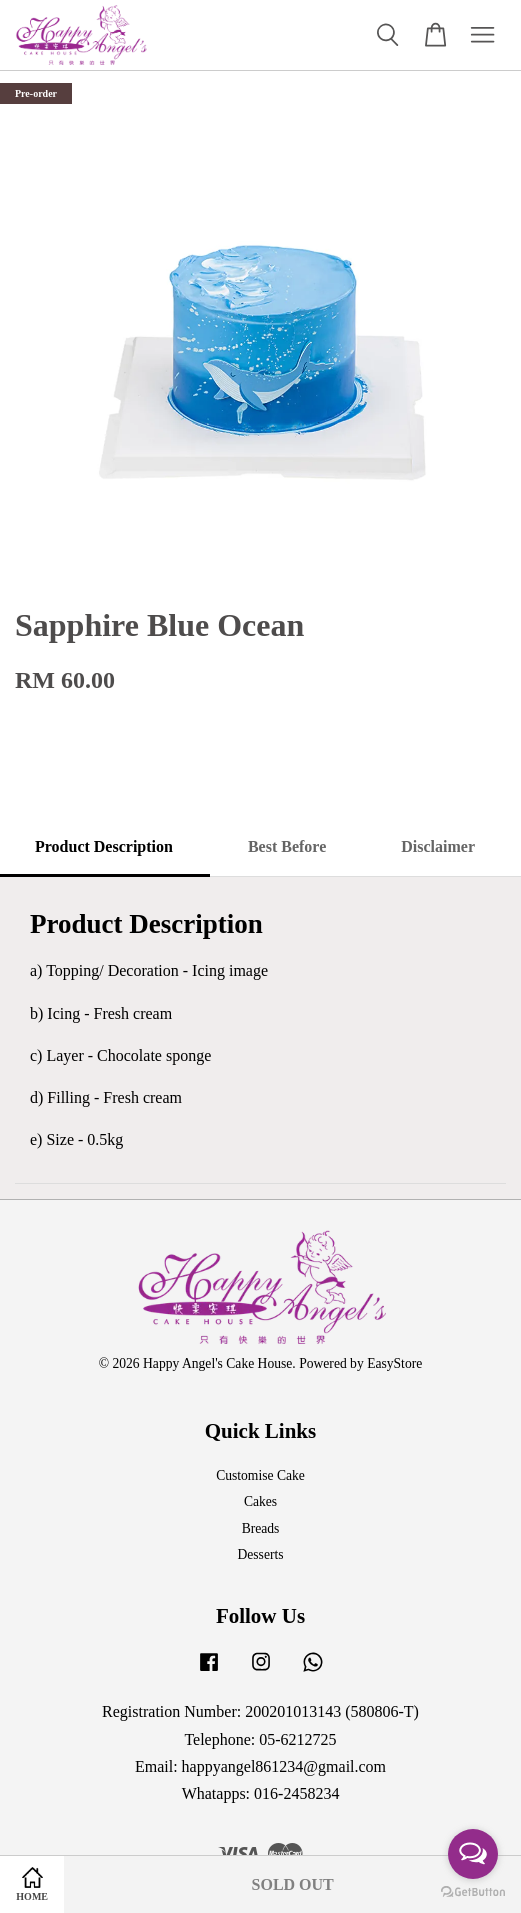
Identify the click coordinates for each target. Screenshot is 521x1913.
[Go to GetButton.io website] (473, 1892)
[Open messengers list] (473, 1854)
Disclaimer (438, 846)
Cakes (260, 1501)
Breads (261, 1528)
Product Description (104, 846)
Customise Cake (260, 1475)
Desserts (260, 1554)
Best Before (287, 846)
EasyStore (394, 1363)
